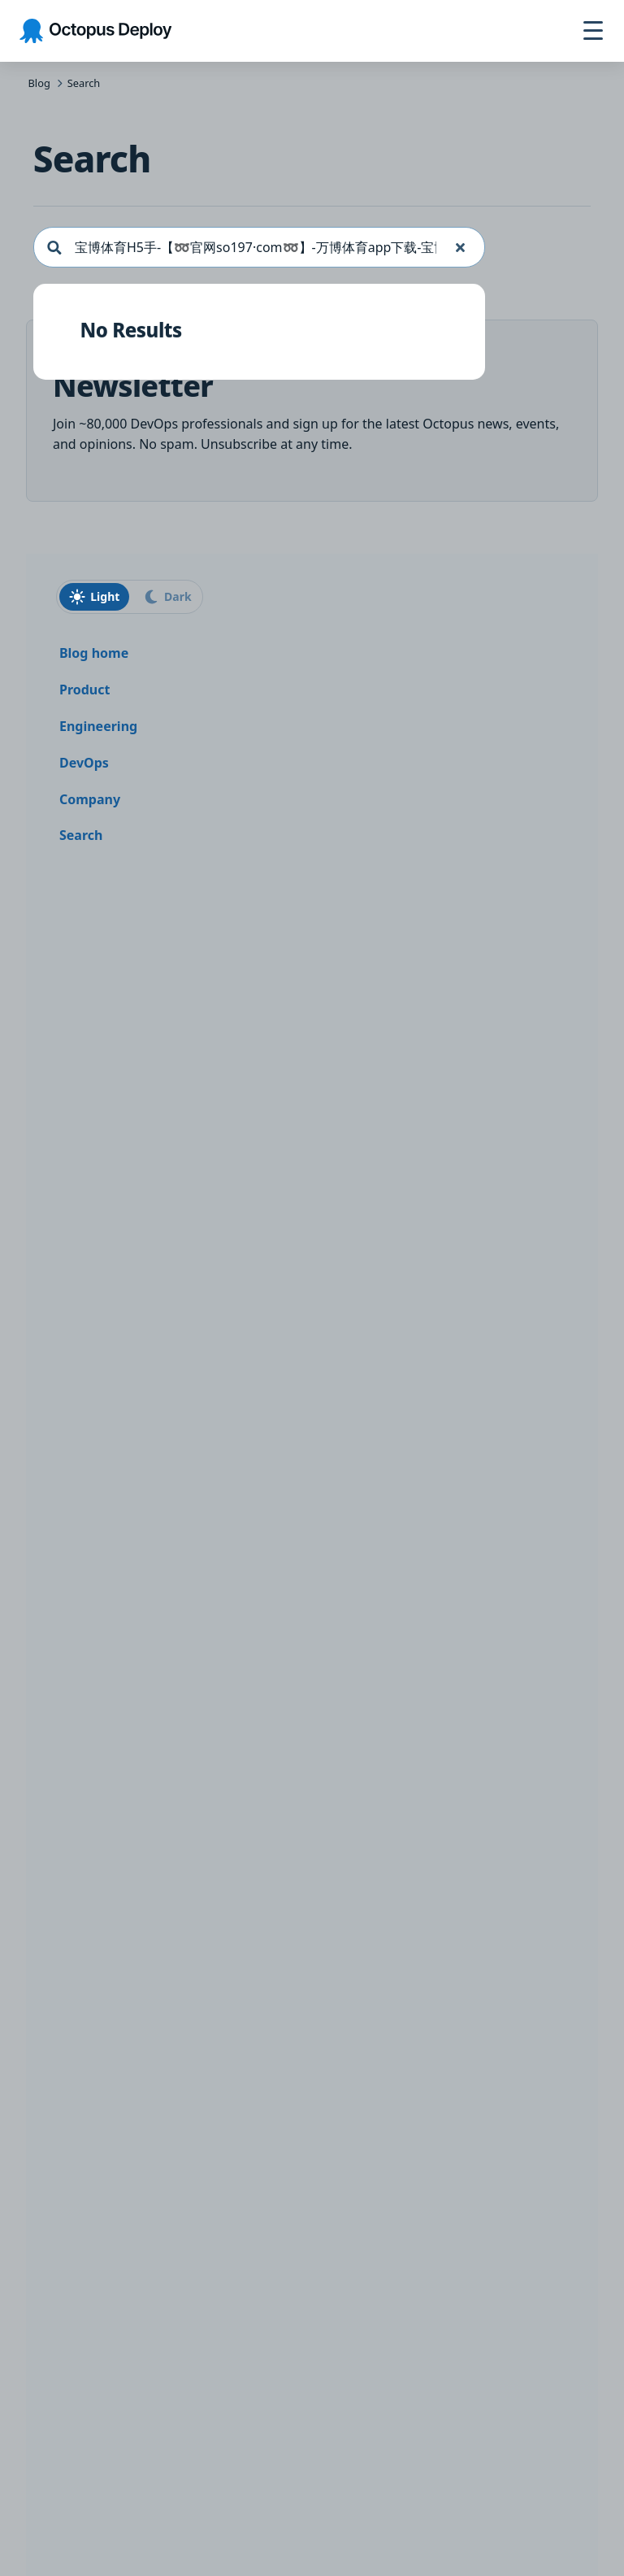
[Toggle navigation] (593, 31)
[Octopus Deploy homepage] (95, 31)
